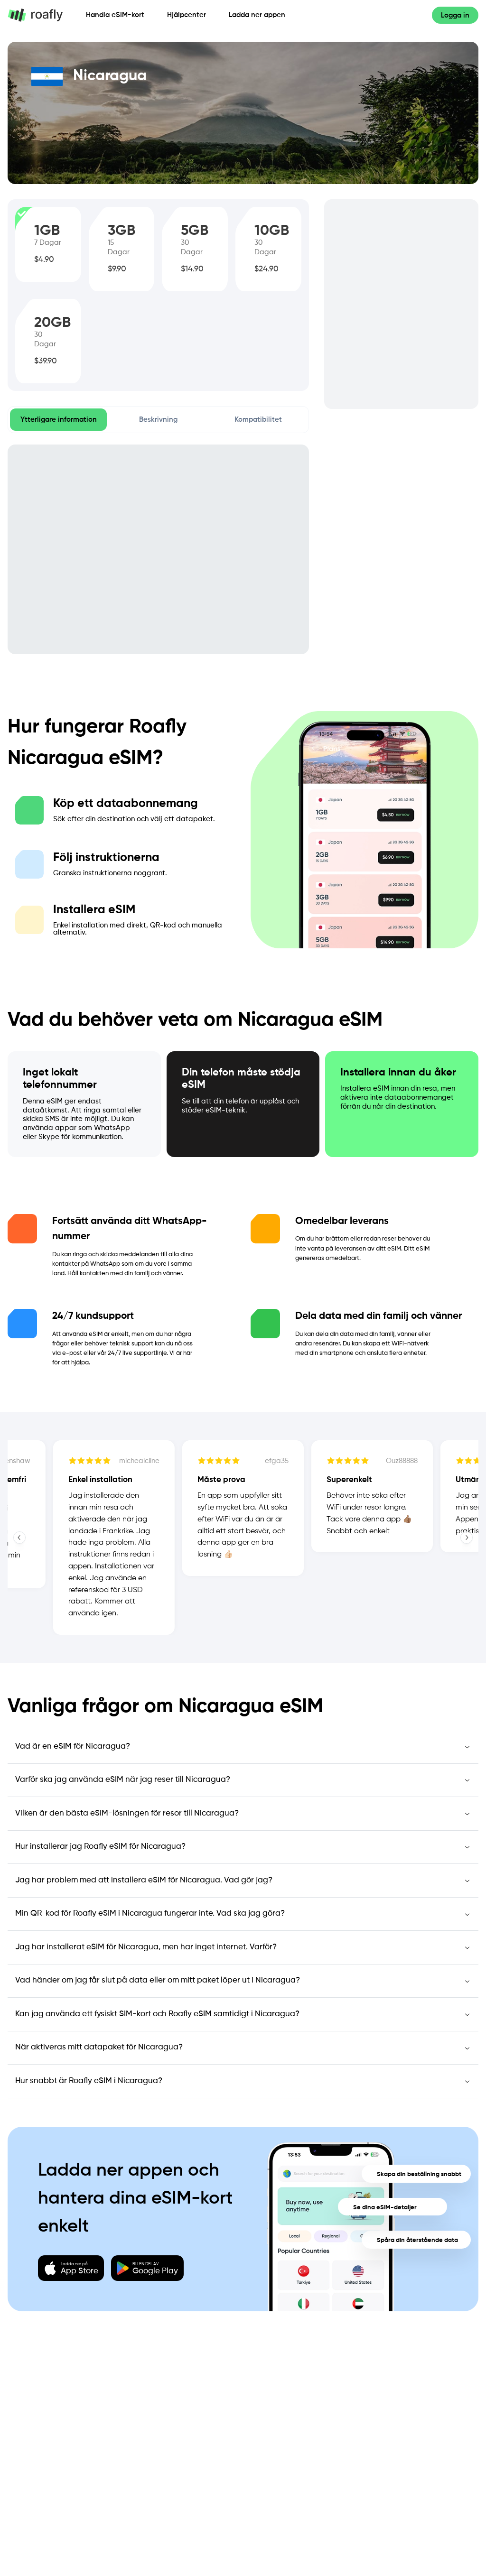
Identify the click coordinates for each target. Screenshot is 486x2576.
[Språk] (415, 15)
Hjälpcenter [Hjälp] (186, 15)
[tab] (58, 419)
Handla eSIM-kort (115, 15)
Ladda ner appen (257, 15)
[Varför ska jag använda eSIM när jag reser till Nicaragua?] (243, 1780)
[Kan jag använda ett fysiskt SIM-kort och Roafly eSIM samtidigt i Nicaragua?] (243, 2014)
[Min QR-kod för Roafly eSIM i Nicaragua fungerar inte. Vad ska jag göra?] (243, 1914)
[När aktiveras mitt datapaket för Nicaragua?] (243, 2048)
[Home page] (41, 15)
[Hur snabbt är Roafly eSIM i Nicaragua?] (243, 2081)
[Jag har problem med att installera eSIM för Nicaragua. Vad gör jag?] (243, 1880)
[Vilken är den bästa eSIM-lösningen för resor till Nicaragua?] (243, 1813)
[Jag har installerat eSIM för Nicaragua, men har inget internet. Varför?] (243, 1947)
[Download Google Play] (147, 2268)
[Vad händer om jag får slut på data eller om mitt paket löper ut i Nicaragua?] (243, 1981)
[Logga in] (455, 15)
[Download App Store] (71, 2268)
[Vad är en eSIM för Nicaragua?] (243, 1746)
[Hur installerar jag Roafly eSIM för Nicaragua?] (243, 1847)
